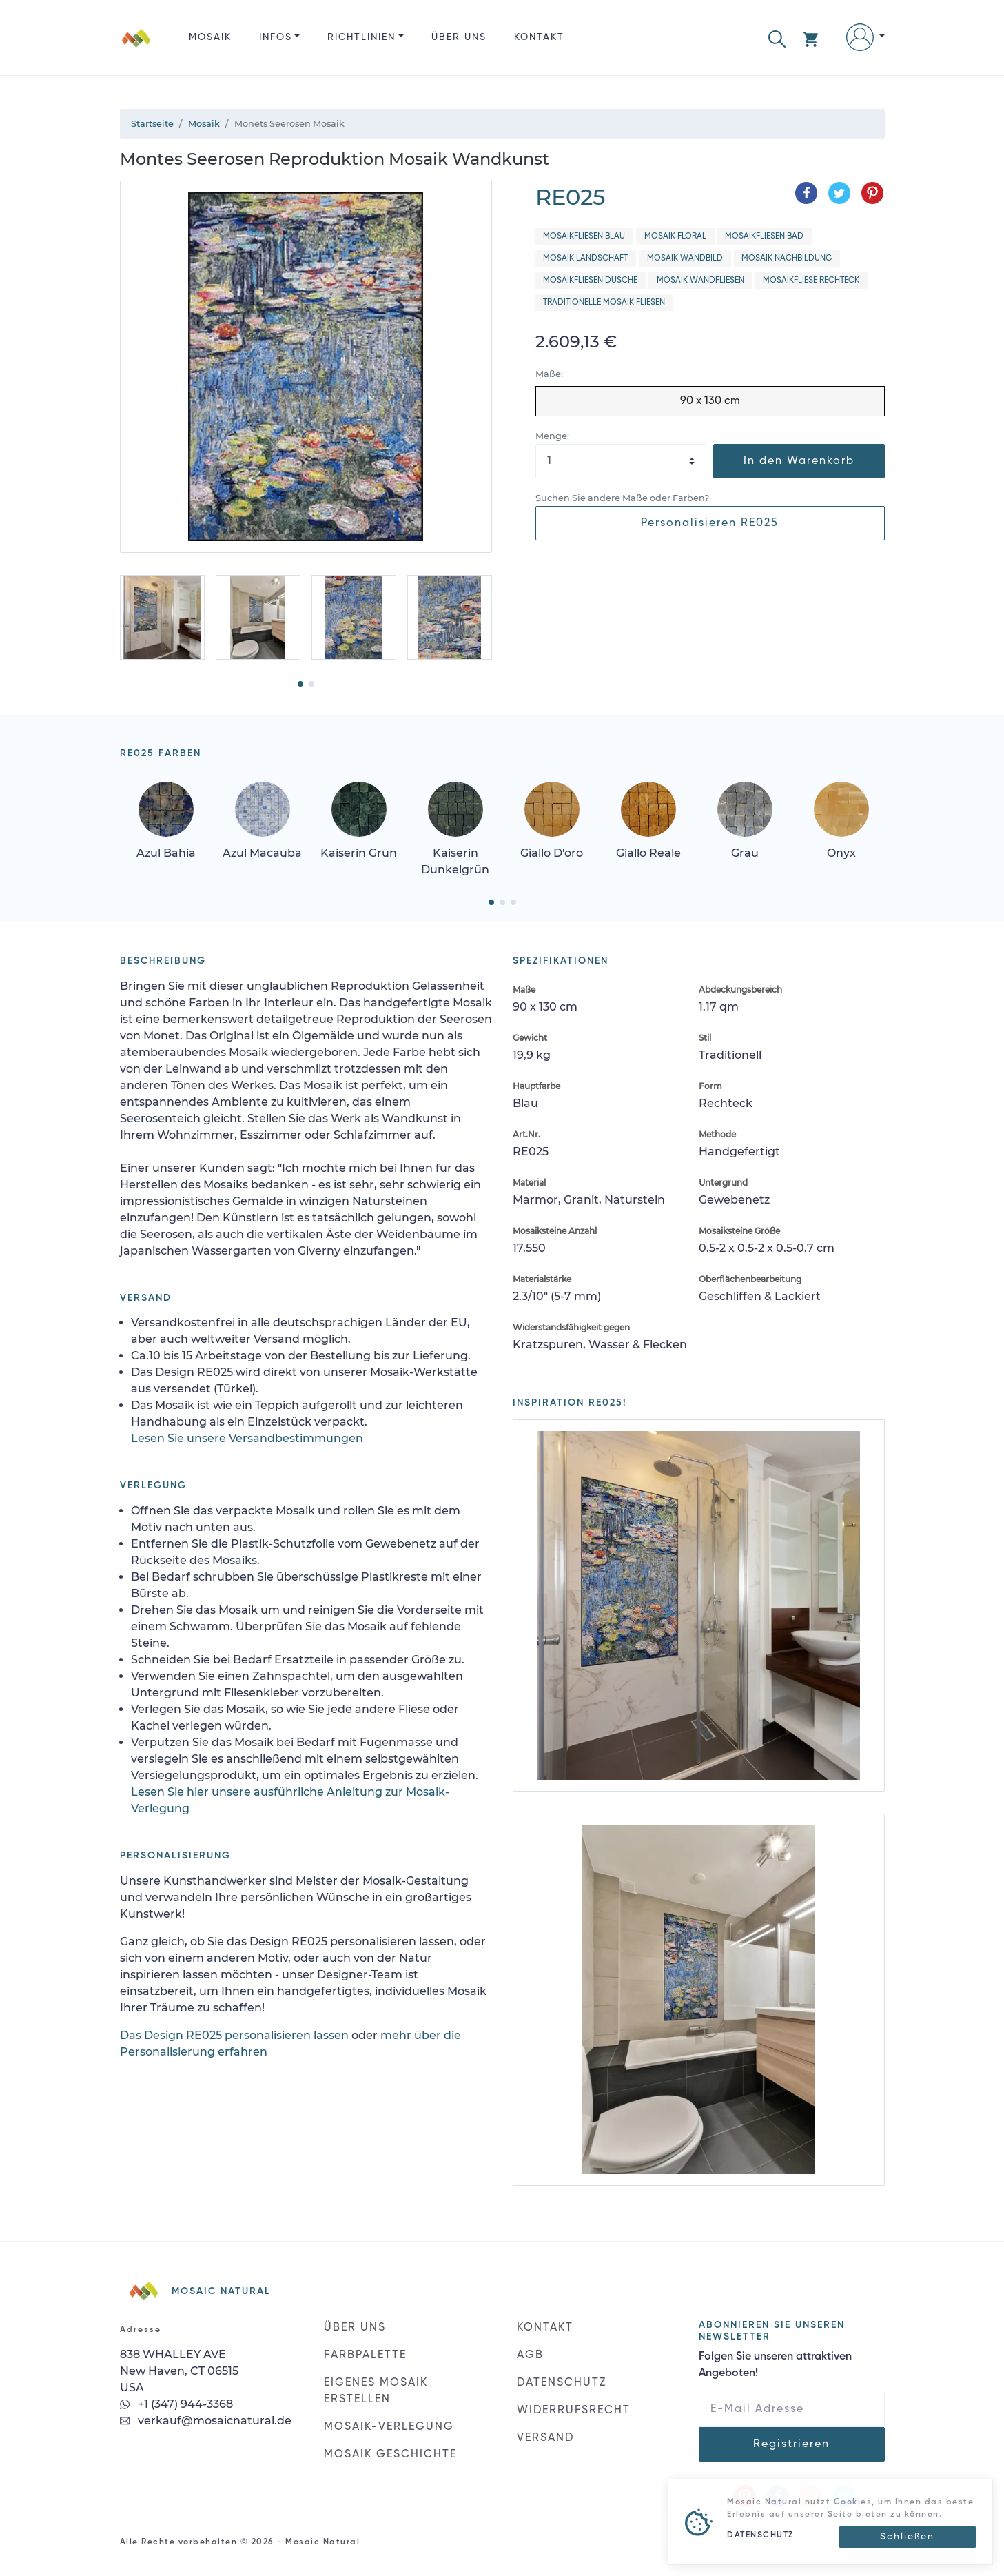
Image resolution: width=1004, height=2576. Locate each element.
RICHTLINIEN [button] (361, 37)
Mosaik (210, 37)
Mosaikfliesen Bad (764, 236)
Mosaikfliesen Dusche (590, 280)
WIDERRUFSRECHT (574, 2410)
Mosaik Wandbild (685, 258)
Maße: (549, 374)
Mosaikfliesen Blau (584, 236)
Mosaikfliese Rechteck (811, 280)
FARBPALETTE (365, 2355)
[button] (777, 37)
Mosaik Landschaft (585, 258)
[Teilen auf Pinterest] (872, 193)
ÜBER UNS (458, 37)
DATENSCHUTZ (561, 2383)
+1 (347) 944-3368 (176, 2404)
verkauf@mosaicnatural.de (205, 2420)
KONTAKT (539, 37)
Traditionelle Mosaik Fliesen (604, 302)
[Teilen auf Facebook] (806, 193)
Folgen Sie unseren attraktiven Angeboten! (775, 2365)
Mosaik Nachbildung (786, 258)
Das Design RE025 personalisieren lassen (234, 2035)
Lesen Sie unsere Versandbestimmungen (247, 1438)
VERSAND (545, 2438)
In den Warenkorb (799, 461)
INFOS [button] (275, 37)
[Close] (907, 2537)
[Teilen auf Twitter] (839, 193)
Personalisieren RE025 (710, 523)
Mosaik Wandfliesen (700, 280)
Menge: (552, 436)
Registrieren (791, 2444)
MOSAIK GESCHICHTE (390, 2454)
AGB (530, 2355)
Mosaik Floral (675, 236)
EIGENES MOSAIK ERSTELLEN (376, 2391)
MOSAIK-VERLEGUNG (389, 2427)
